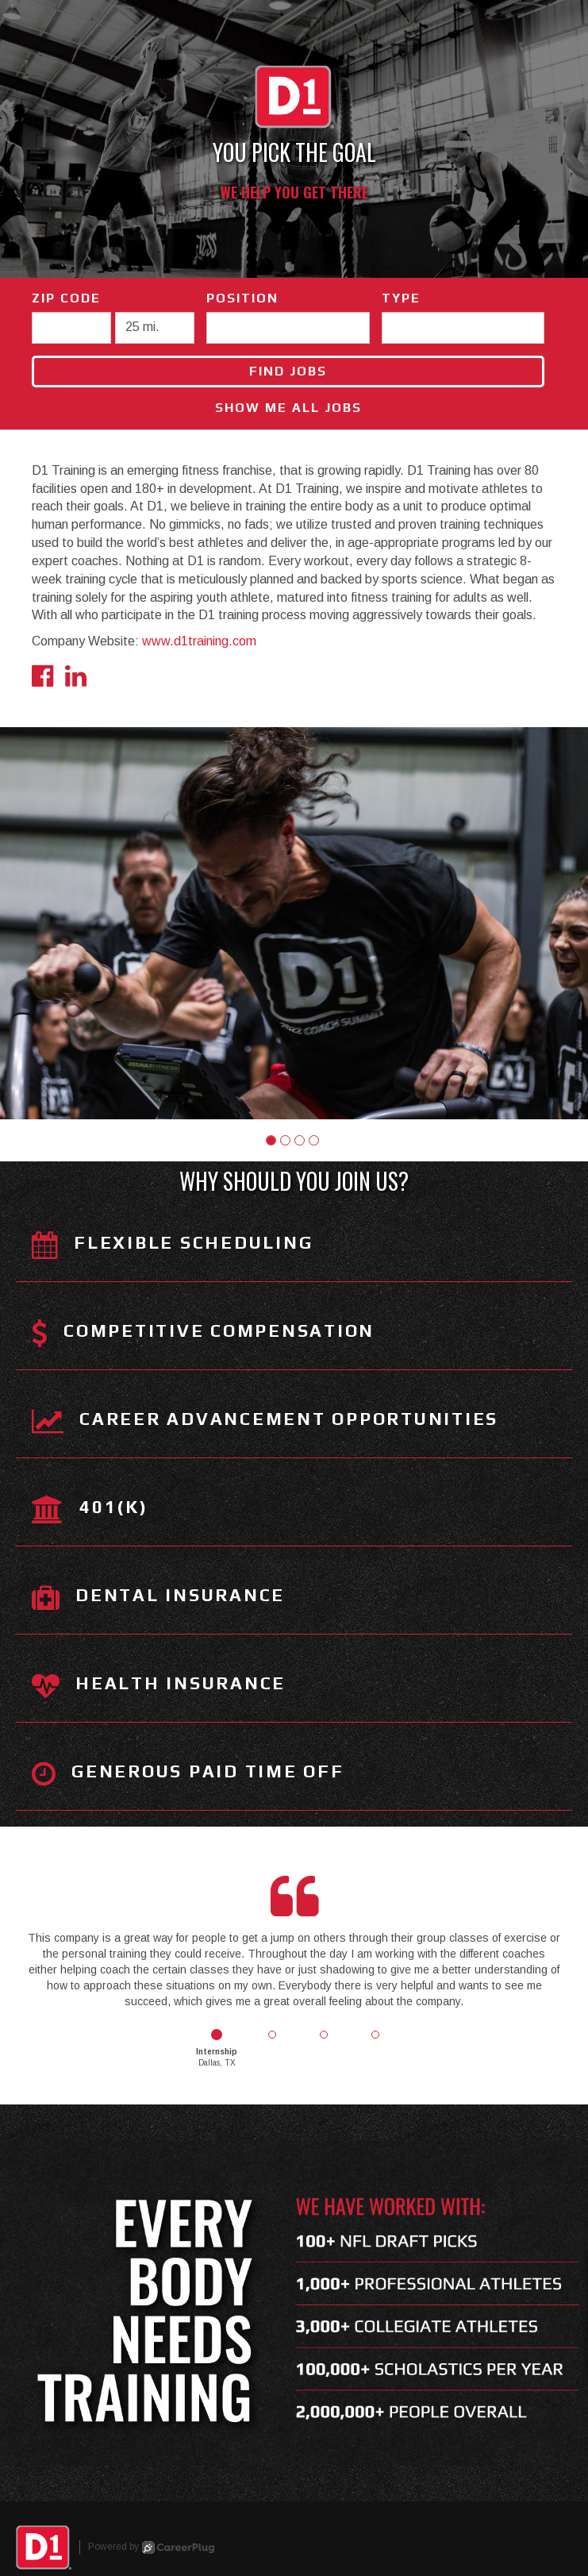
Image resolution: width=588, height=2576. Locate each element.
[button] (271, 1140)
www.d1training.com (199, 641)
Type (401, 298)
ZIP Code (66, 298)
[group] (294, 923)
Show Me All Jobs (288, 407)
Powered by (151, 2547)
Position (242, 298)
